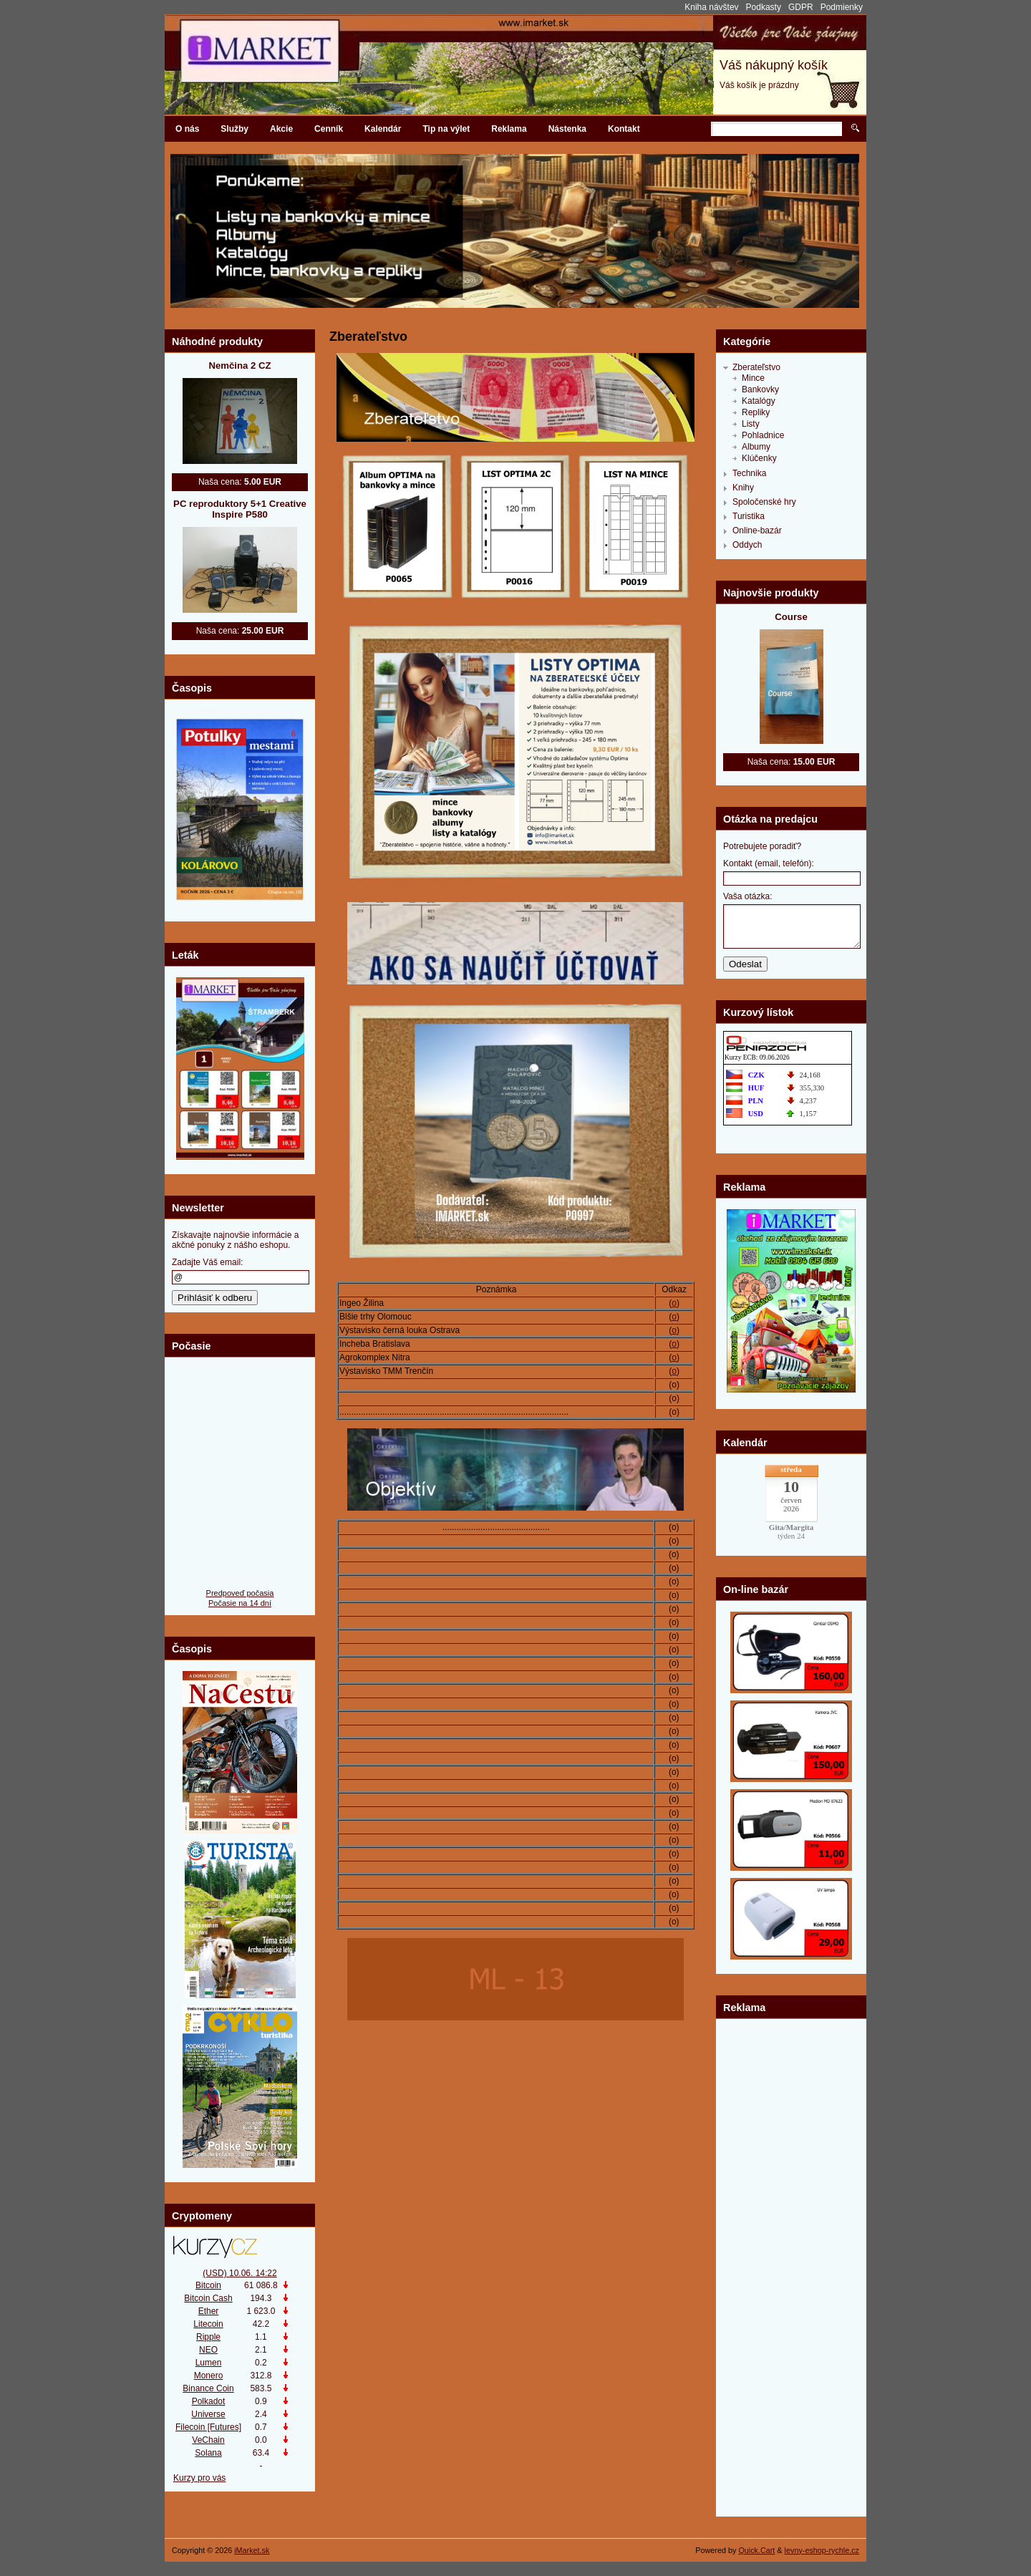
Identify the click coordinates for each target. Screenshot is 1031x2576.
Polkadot (209, 2401)
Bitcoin (208, 2285)
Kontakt (624, 129)
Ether (208, 2311)
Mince (753, 378)
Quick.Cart (756, 2550)
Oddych (747, 545)
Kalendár (382, 129)
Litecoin (208, 2324)
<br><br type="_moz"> (791, 2073)
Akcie (281, 129)
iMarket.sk (251, 2550)
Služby (234, 129)
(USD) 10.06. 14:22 (239, 2273)
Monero (208, 2376)
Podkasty (763, 7)
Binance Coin (208, 2388)
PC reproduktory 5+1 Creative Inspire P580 (239, 509)
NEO (208, 2350)
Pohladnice (763, 435)
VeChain (208, 2440)
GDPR (800, 7)
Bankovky (760, 389)
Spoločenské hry (764, 502)
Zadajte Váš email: (207, 1262)
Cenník (328, 129)
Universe (208, 2414)
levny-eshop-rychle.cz (822, 2550)
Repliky (756, 412)
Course (791, 616)
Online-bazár (757, 531)
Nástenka (567, 129)
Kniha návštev (711, 7)
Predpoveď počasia (240, 1593)
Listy (751, 424)
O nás (187, 129)
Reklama (508, 129)
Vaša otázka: (747, 896)
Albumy (756, 447)
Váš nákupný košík (774, 65)
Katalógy (758, 401)
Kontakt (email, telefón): (768, 863)
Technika (749, 473)
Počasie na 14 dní (239, 1603)
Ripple (208, 2337)
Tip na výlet (446, 129)
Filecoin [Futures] (208, 2427)
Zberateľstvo (756, 367)
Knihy (743, 488)
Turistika (748, 516)
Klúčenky (759, 458)
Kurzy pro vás (199, 2478)
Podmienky (842, 7)
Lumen (208, 2363)
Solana (208, 2453)
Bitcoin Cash (208, 2298)
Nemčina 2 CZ (239, 365)
